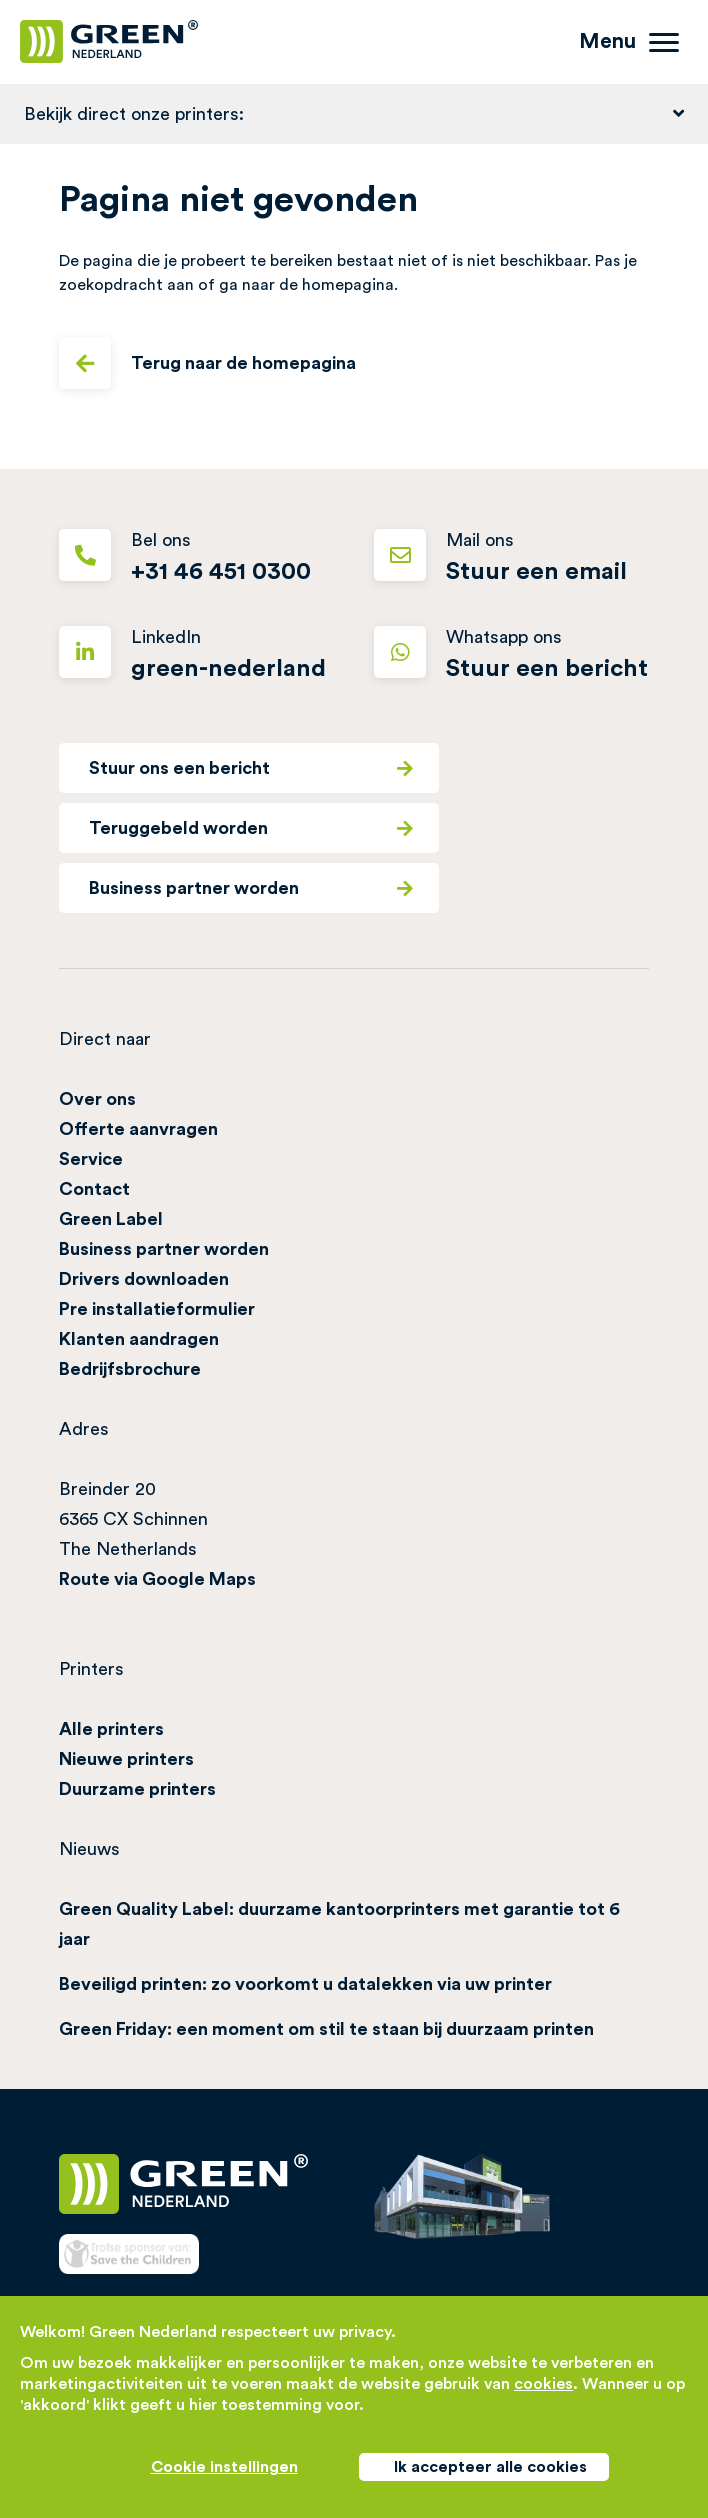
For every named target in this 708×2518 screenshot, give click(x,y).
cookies (543, 2384)
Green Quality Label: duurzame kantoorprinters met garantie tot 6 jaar (339, 1924)
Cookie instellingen (224, 2467)
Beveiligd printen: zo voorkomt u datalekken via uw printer (305, 1984)
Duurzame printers (137, 1789)
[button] (354, 114)
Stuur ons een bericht (251, 768)
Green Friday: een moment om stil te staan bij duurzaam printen (326, 2029)
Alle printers (111, 1729)
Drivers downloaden (144, 1279)
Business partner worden (251, 888)
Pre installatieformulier (157, 1309)
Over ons (97, 1099)
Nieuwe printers (126, 1759)
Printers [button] (91, 1669)
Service (91, 1159)
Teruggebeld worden (251, 828)
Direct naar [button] (105, 1039)
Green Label (111, 1219)
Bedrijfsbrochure (130, 1369)
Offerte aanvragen (138, 1129)
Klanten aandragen (139, 1339)
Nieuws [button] (89, 1849)
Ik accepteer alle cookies (490, 2467)
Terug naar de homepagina (207, 363)
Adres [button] (84, 1429)
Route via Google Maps (157, 1579)
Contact (94, 1189)
